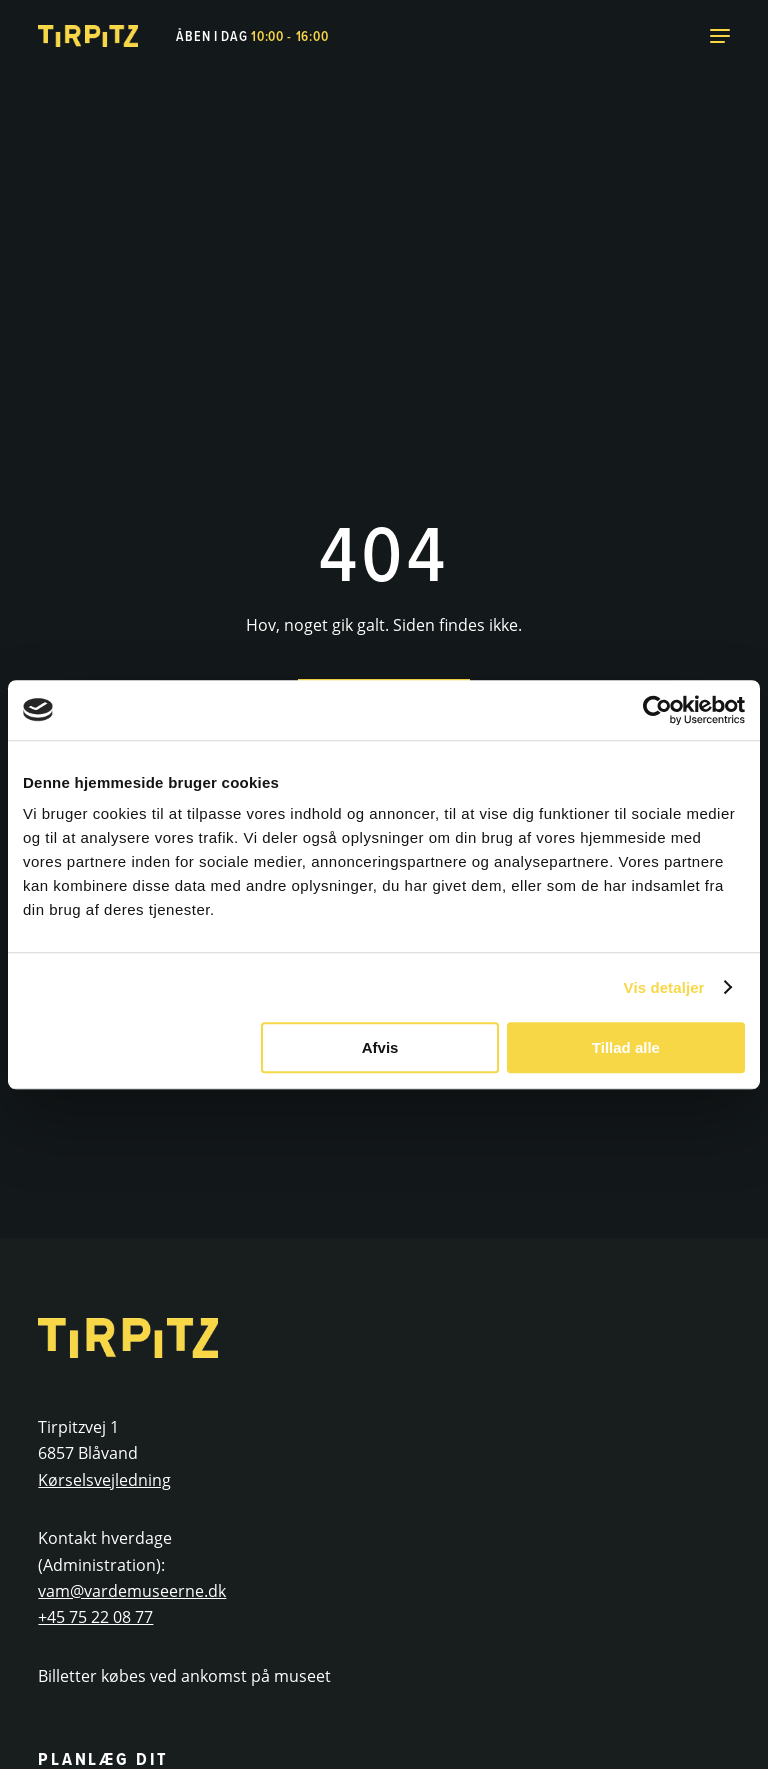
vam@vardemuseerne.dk (132, 1591)
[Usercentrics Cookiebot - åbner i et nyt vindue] (657, 710)
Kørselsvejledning (104, 1480)
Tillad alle (626, 1047)
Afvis (380, 1047)
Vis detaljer (664, 987)
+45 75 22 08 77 (95, 1617)
